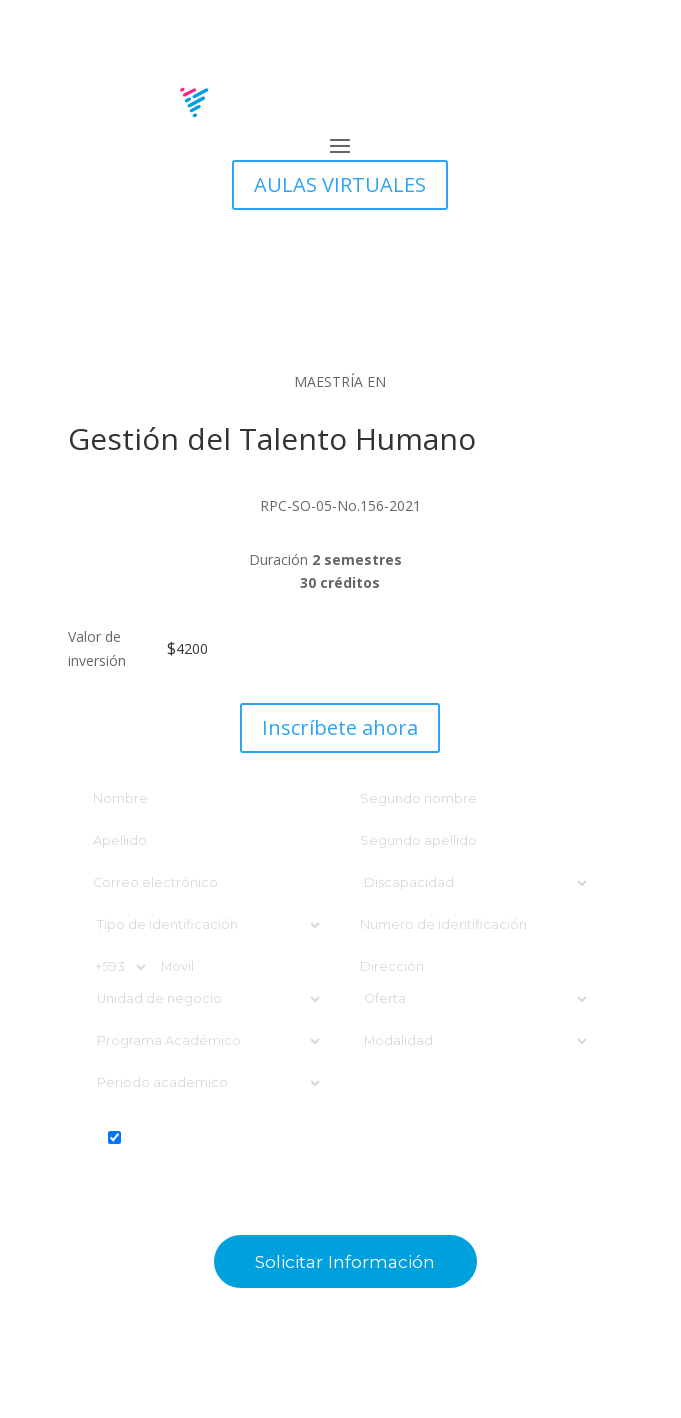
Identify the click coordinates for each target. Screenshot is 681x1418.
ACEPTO (340, 1158)
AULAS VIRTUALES (340, 184)
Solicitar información (345, 1261)
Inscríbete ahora (340, 727)
